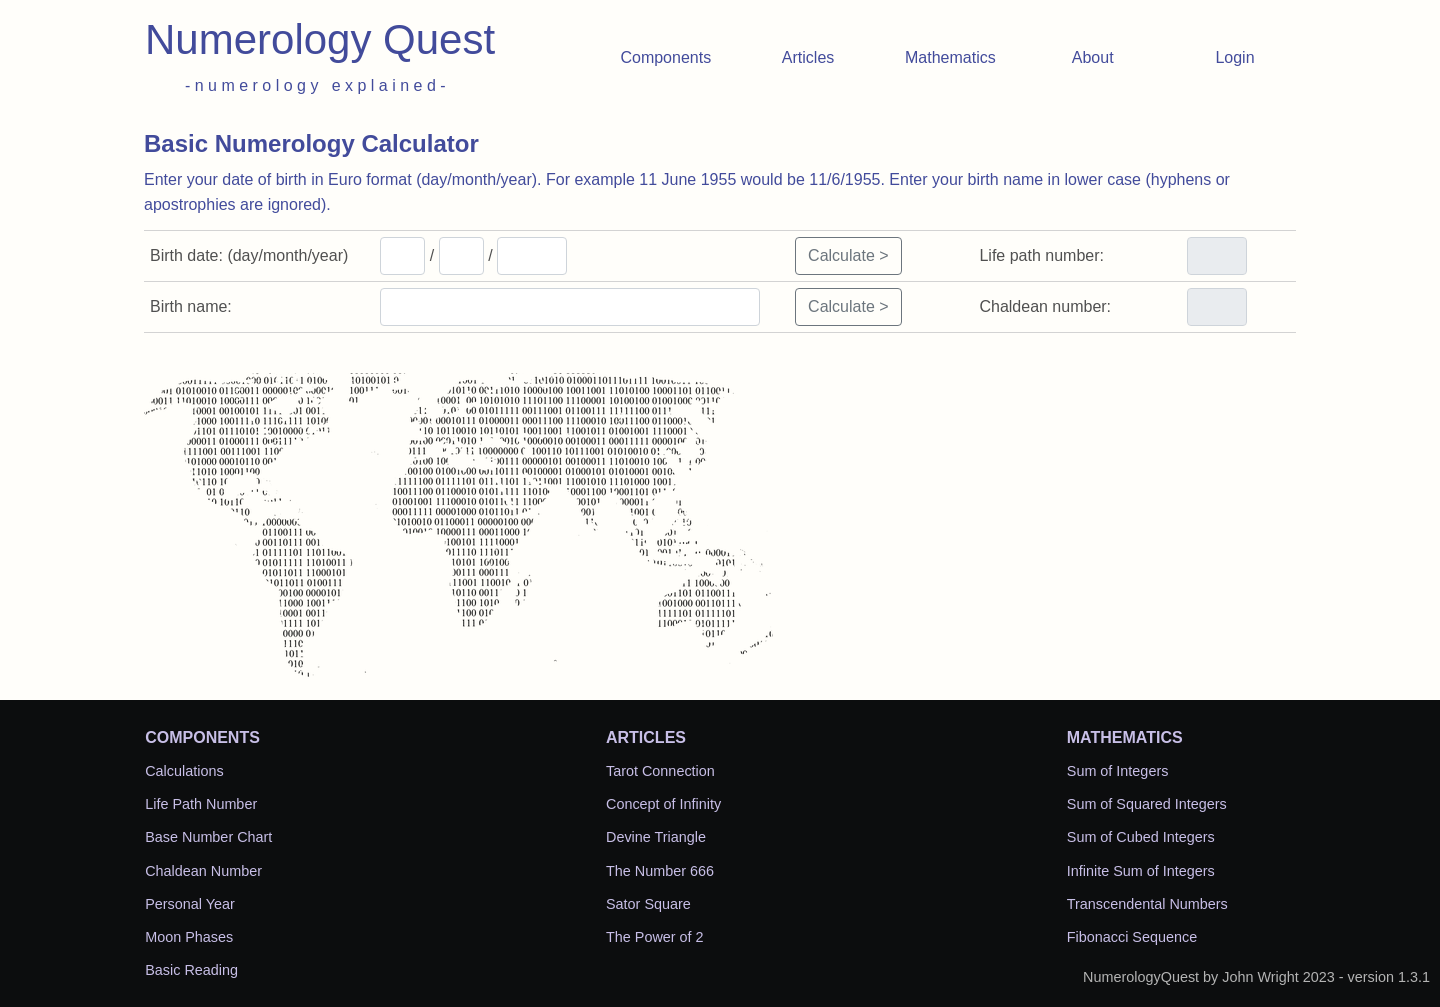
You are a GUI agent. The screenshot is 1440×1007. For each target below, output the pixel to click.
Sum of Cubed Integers (1141, 837)
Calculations (184, 771)
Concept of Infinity (663, 804)
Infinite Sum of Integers (1141, 871)
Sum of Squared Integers (1147, 804)
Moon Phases (189, 937)
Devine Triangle (656, 837)
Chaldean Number (203, 871)
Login (1234, 57)
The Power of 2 (655, 937)
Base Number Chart (208, 837)
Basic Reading (191, 970)
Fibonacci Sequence (1132, 937)
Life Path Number (201, 804)
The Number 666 (660, 871)
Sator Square (648, 904)
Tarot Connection (660, 771)
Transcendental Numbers (1147, 904)
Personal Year (190, 904)
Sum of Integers (1118, 771)
